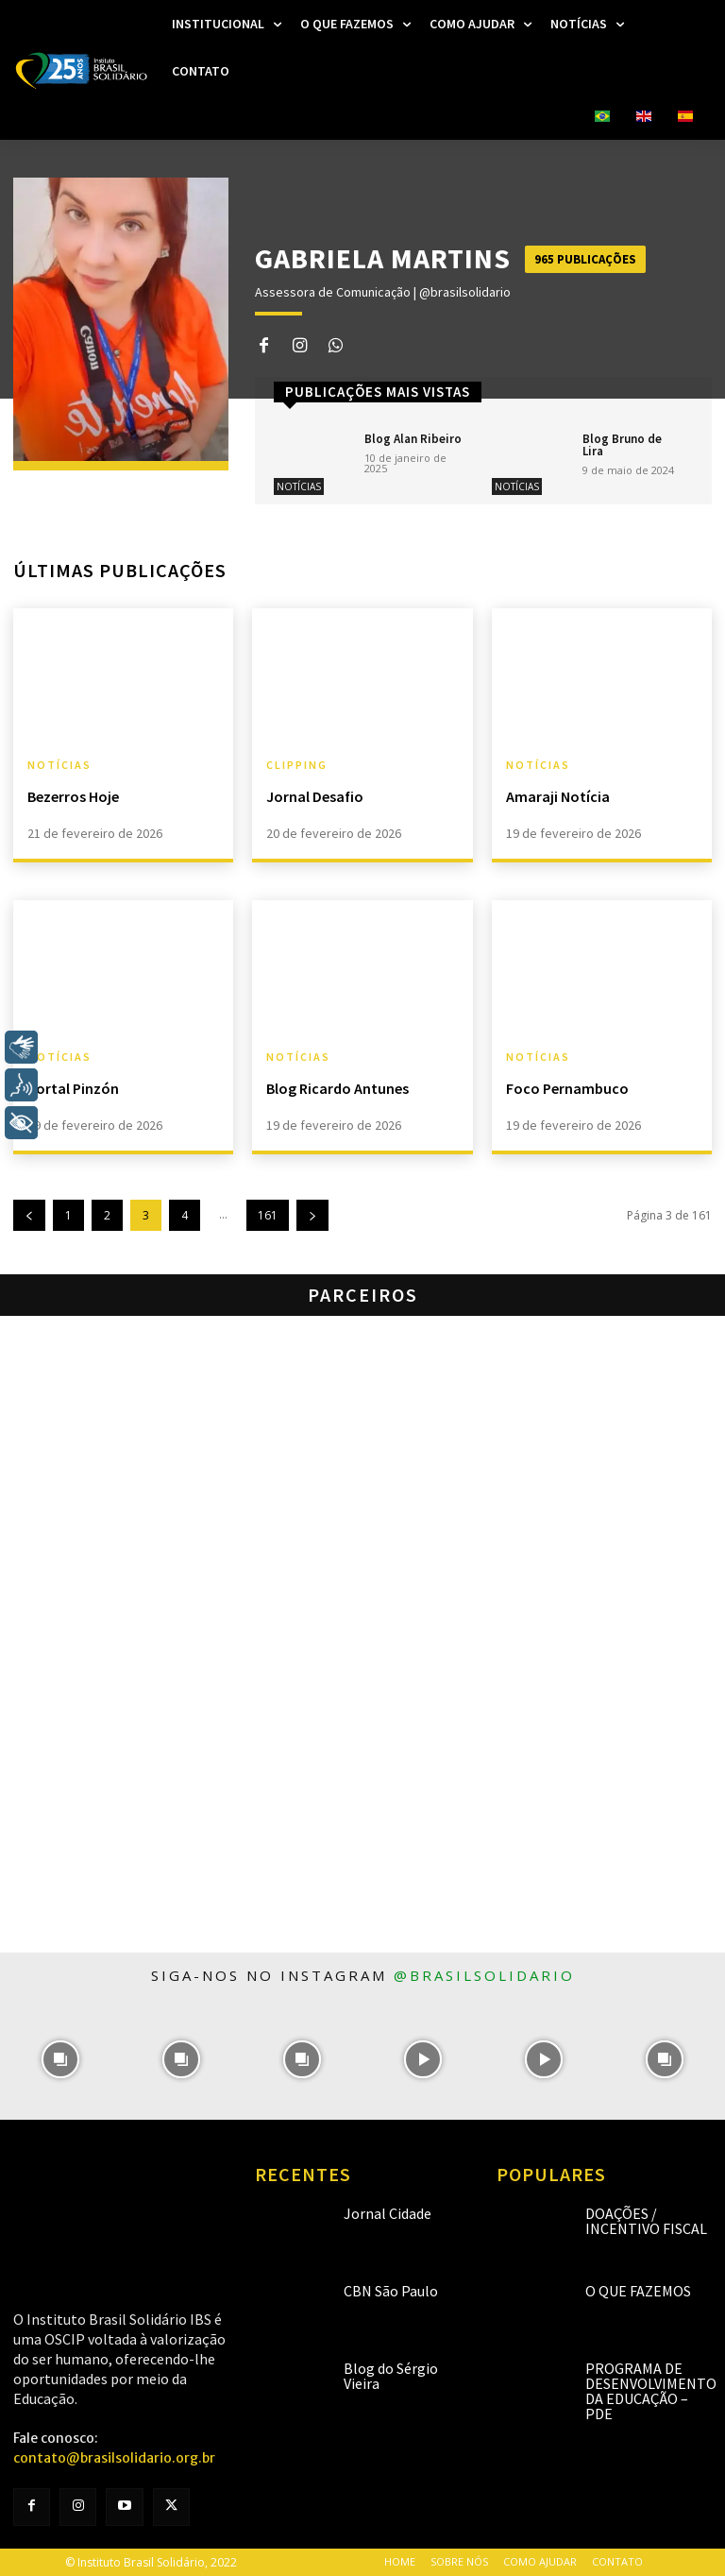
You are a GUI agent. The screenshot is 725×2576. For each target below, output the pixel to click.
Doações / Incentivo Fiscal (646, 2221)
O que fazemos (638, 2290)
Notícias (299, 486)
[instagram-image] (60, 2059)
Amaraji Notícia (558, 796)
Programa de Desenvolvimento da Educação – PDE (651, 2391)
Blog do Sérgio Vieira (391, 2376)
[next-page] (312, 1215)
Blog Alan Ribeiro (413, 439)
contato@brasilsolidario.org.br (114, 2457)
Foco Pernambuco (567, 1088)
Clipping (297, 765)
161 (268, 1215)
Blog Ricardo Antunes (337, 1088)
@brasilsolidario (484, 1975)
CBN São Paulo (391, 2290)
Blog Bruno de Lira (622, 445)
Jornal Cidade (387, 2213)
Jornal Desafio (314, 796)
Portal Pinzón (73, 1088)
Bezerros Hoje (73, 796)
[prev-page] (29, 1215)
